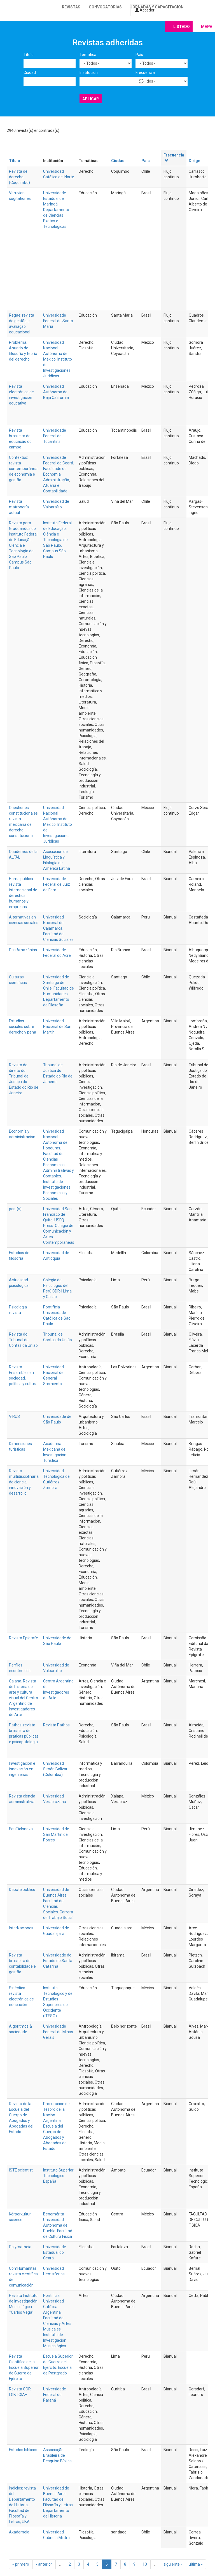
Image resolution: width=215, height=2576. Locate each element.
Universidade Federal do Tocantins (54, 436)
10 (144, 2564)
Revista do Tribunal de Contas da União (23, 1340)
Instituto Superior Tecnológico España (58, 2176)
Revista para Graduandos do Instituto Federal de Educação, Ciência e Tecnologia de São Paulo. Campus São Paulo (23, 545)
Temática (88, 54)
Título (29, 54)
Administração (56, 480)
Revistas (71, 7)
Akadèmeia (19, 2532)
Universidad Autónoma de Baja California (56, 392)
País (139, 54)
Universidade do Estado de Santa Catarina (57, 1961)
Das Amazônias (23, 950)
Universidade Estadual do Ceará (54, 2252)
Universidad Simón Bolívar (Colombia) (55, 1769)
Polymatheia (20, 2247)
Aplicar (90, 99)
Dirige (194, 160)
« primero (20, 2564)
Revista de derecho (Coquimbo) (19, 177)
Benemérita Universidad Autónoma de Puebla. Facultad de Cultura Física (57, 2225)
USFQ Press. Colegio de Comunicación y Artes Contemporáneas (58, 1231)
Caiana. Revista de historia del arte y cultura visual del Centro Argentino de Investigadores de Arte (23, 1698)
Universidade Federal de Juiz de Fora (56, 884)
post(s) (15, 1209)
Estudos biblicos (23, 2450)
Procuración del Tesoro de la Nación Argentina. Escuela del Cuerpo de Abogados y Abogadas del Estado (57, 2126)
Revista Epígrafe (23, 1638)
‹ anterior (44, 2564)
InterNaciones (21, 1928)
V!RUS (14, 1416)
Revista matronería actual (19, 507)
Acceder (145, 10)
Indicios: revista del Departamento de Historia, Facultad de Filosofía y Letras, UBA (22, 2505)
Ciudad (30, 72)
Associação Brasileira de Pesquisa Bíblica (57, 2455)
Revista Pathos (56, 1725)
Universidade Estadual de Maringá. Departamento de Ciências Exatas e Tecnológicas (56, 210)
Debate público (22, 1889)
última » (196, 2564)
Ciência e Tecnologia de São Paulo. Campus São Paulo (55, 545)
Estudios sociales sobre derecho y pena (22, 1026)
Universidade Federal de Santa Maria (58, 321)
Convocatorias (105, 7)
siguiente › (172, 2564)
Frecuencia (145, 72)
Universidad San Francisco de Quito (57, 1214)
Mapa (206, 26)
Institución (89, 72)
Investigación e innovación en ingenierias (22, 1769)
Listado (181, 26)
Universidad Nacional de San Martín (57, 1026)
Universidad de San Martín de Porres (56, 1834)
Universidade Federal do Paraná (54, 2394)
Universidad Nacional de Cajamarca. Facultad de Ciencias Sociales (58, 928)
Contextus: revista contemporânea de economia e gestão (23, 468)
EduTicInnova (21, 1829)
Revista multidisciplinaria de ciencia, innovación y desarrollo (24, 1482)
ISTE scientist (21, 2170)
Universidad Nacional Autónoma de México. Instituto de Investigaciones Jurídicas (57, 359)
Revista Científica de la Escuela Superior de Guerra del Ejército (24, 2367)
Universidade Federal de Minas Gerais (58, 2032)
